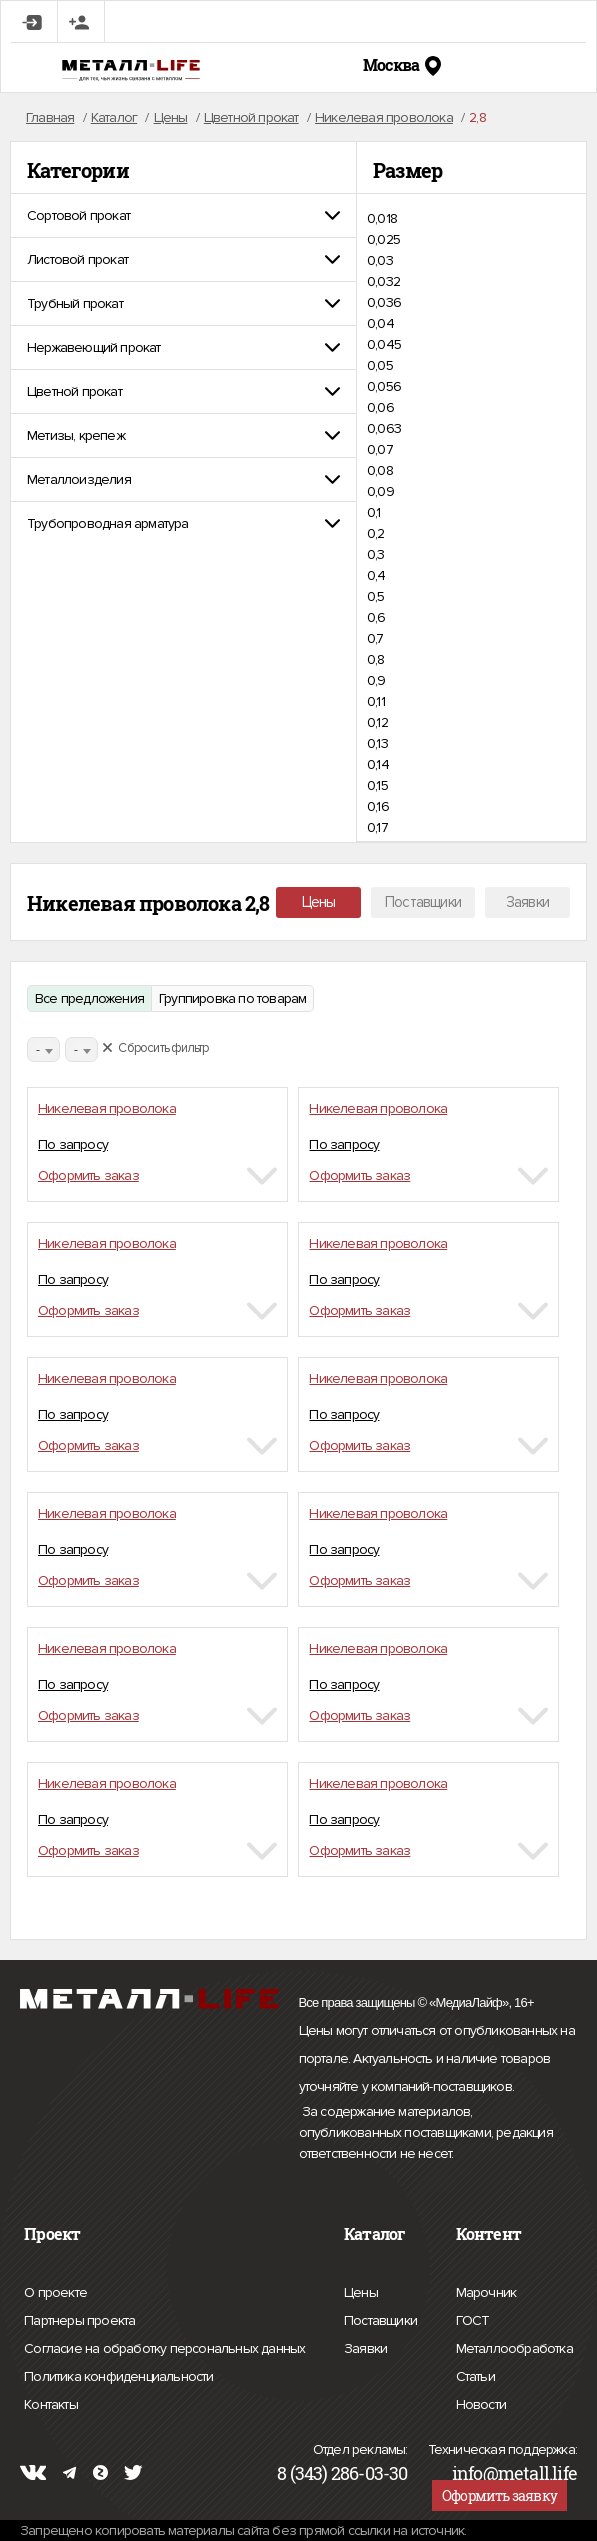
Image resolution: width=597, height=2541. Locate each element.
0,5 (376, 596)
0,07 (380, 449)
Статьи (475, 2374)
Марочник (486, 2290)
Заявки (527, 902)
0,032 (383, 281)
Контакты (51, 2402)
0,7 (375, 638)
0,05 (380, 365)
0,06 (380, 407)
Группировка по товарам (232, 998)
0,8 (376, 659)
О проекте (55, 2293)
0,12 (377, 722)
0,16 (378, 806)
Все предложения (89, 998)
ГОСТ (473, 2318)
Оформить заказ (88, 1175)
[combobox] (43, 1049)
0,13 (377, 743)
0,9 (376, 680)
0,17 (377, 827)
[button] (183, 215)
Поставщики (423, 902)
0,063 (384, 428)
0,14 (378, 764)
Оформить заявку (499, 2495)
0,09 (380, 491)
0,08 (380, 470)
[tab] (183, 215)
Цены (319, 902)
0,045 (384, 344)
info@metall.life (514, 2473)
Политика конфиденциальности (118, 2377)
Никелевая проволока (107, 1108)
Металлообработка (514, 2346)
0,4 (376, 575)
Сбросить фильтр (155, 1048)
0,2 (376, 533)
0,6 (376, 617)
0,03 (380, 260)
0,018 (382, 218)
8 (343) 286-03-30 (342, 2473)
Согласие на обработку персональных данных (164, 2349)
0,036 (384, 302)
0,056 (384, 386)
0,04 (380, 323)
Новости (481, 2402)
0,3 (376, 554)
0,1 (374, 512)
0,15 (377, 785)
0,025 (383, 239)
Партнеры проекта (79, 2321)
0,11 (376, 701)
